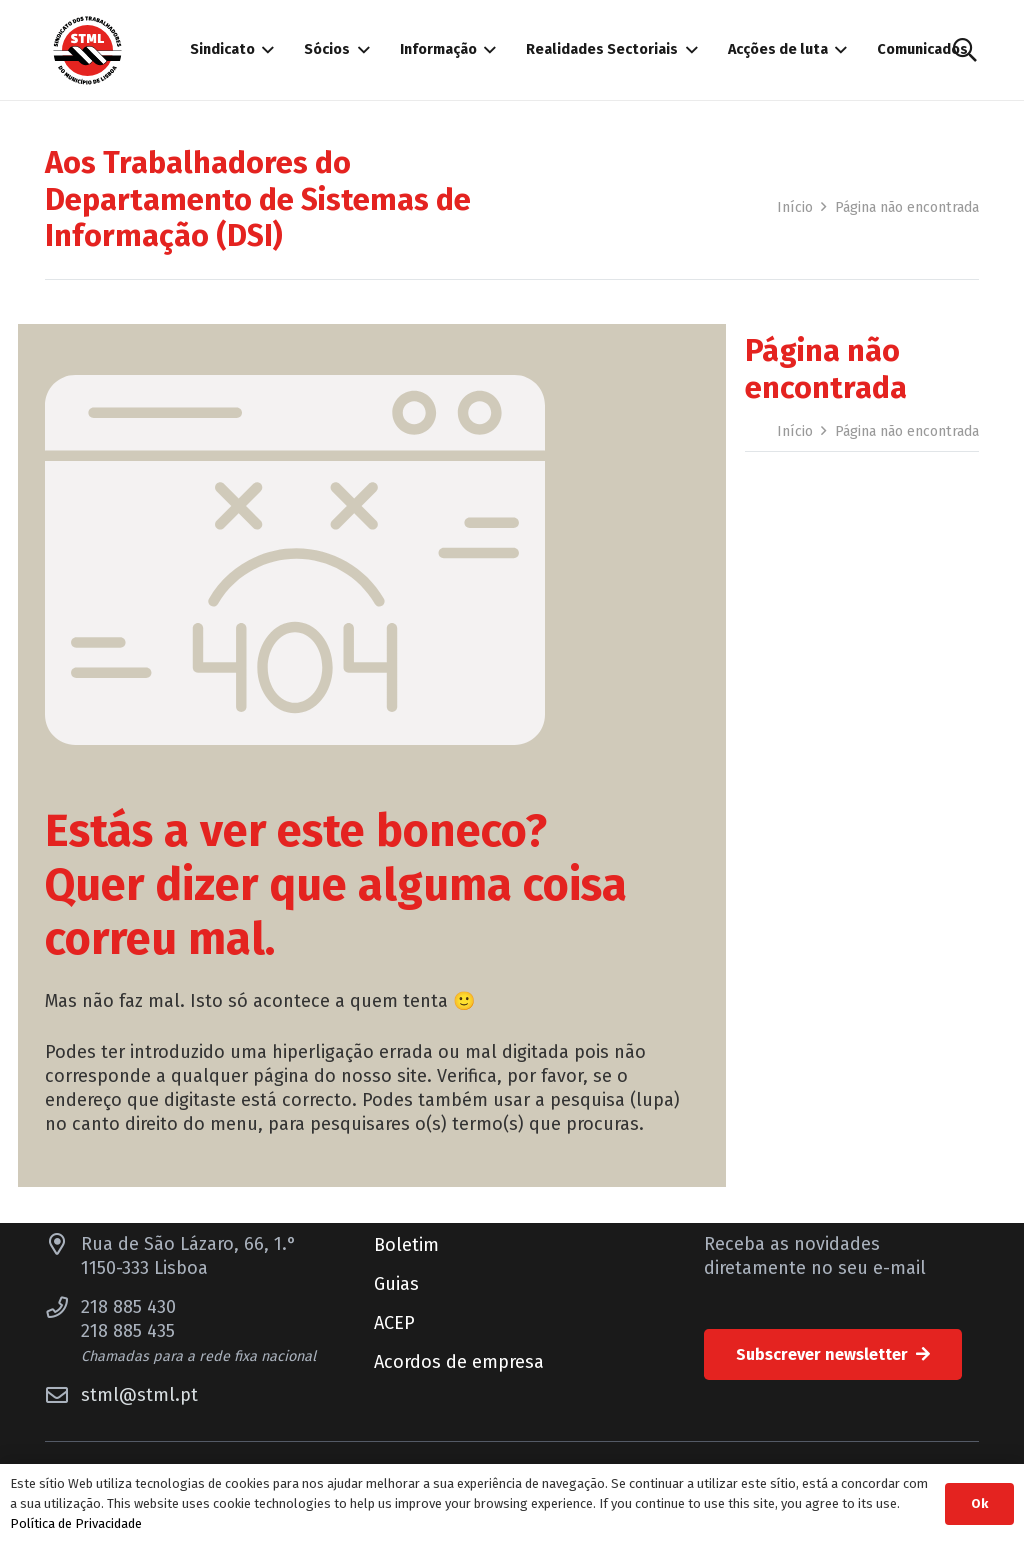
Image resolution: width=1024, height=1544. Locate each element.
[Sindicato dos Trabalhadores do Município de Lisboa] (87, 50)
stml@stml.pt (139, 1395)
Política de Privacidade (76, 1523)
